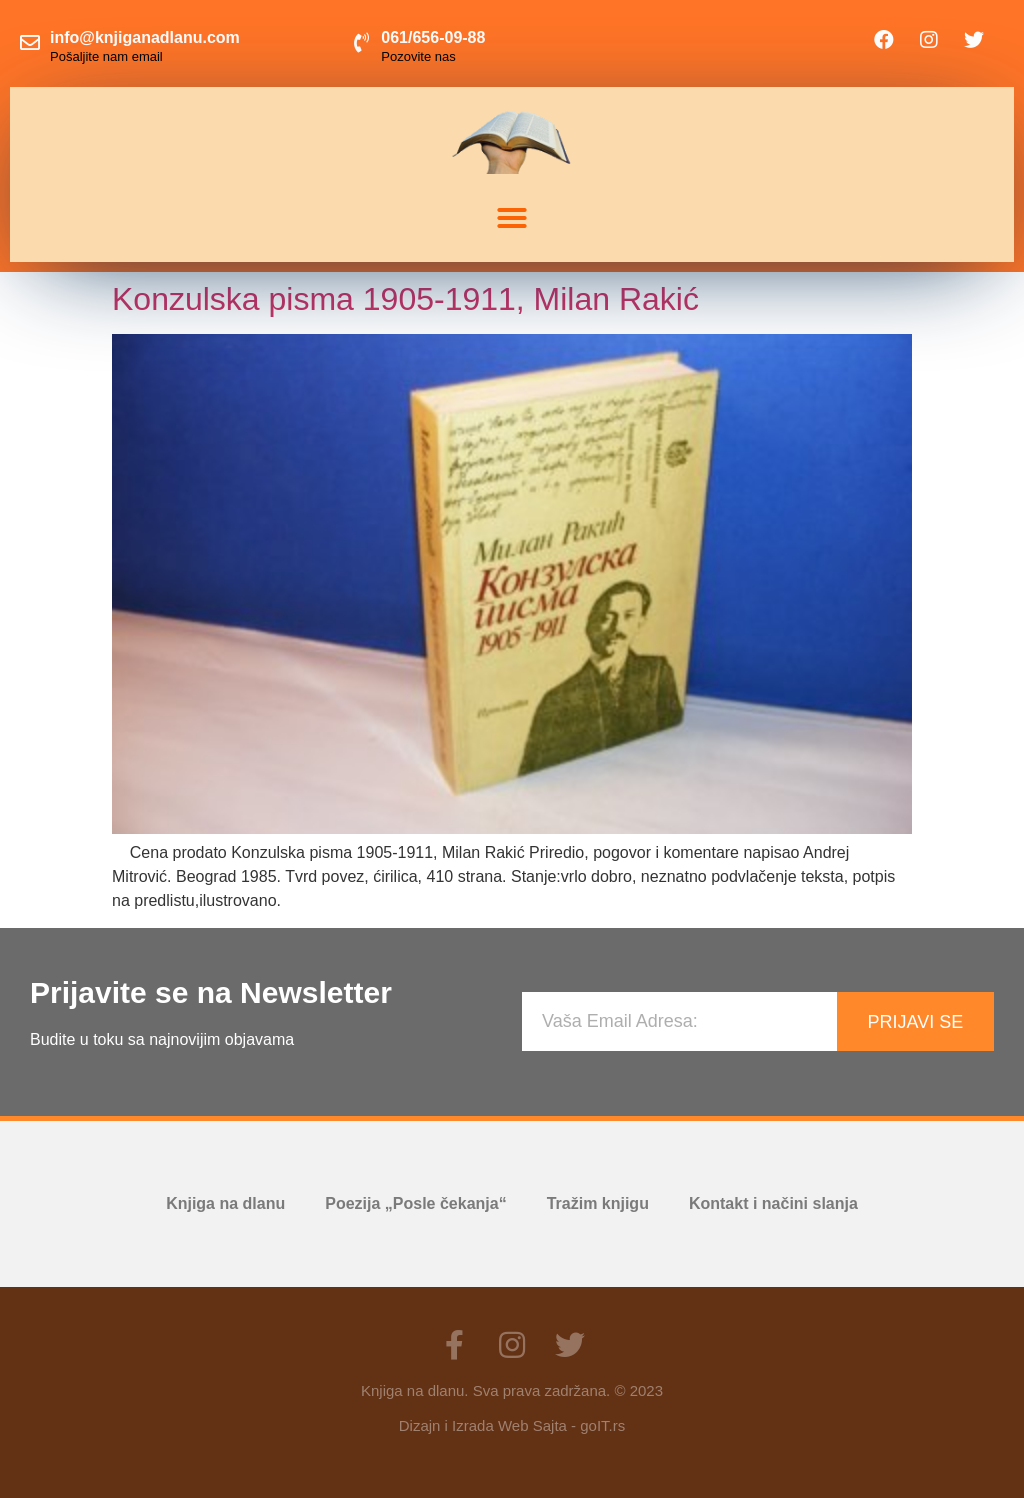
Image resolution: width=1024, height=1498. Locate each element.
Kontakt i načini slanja (773, 1203)
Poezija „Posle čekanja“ (415, 1203)
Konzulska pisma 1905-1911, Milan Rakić (405, 299)
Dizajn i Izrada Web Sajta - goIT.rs (512, 1425)
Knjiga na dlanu (225, 1203)
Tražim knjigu (598, 1203)
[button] (512, 218)
